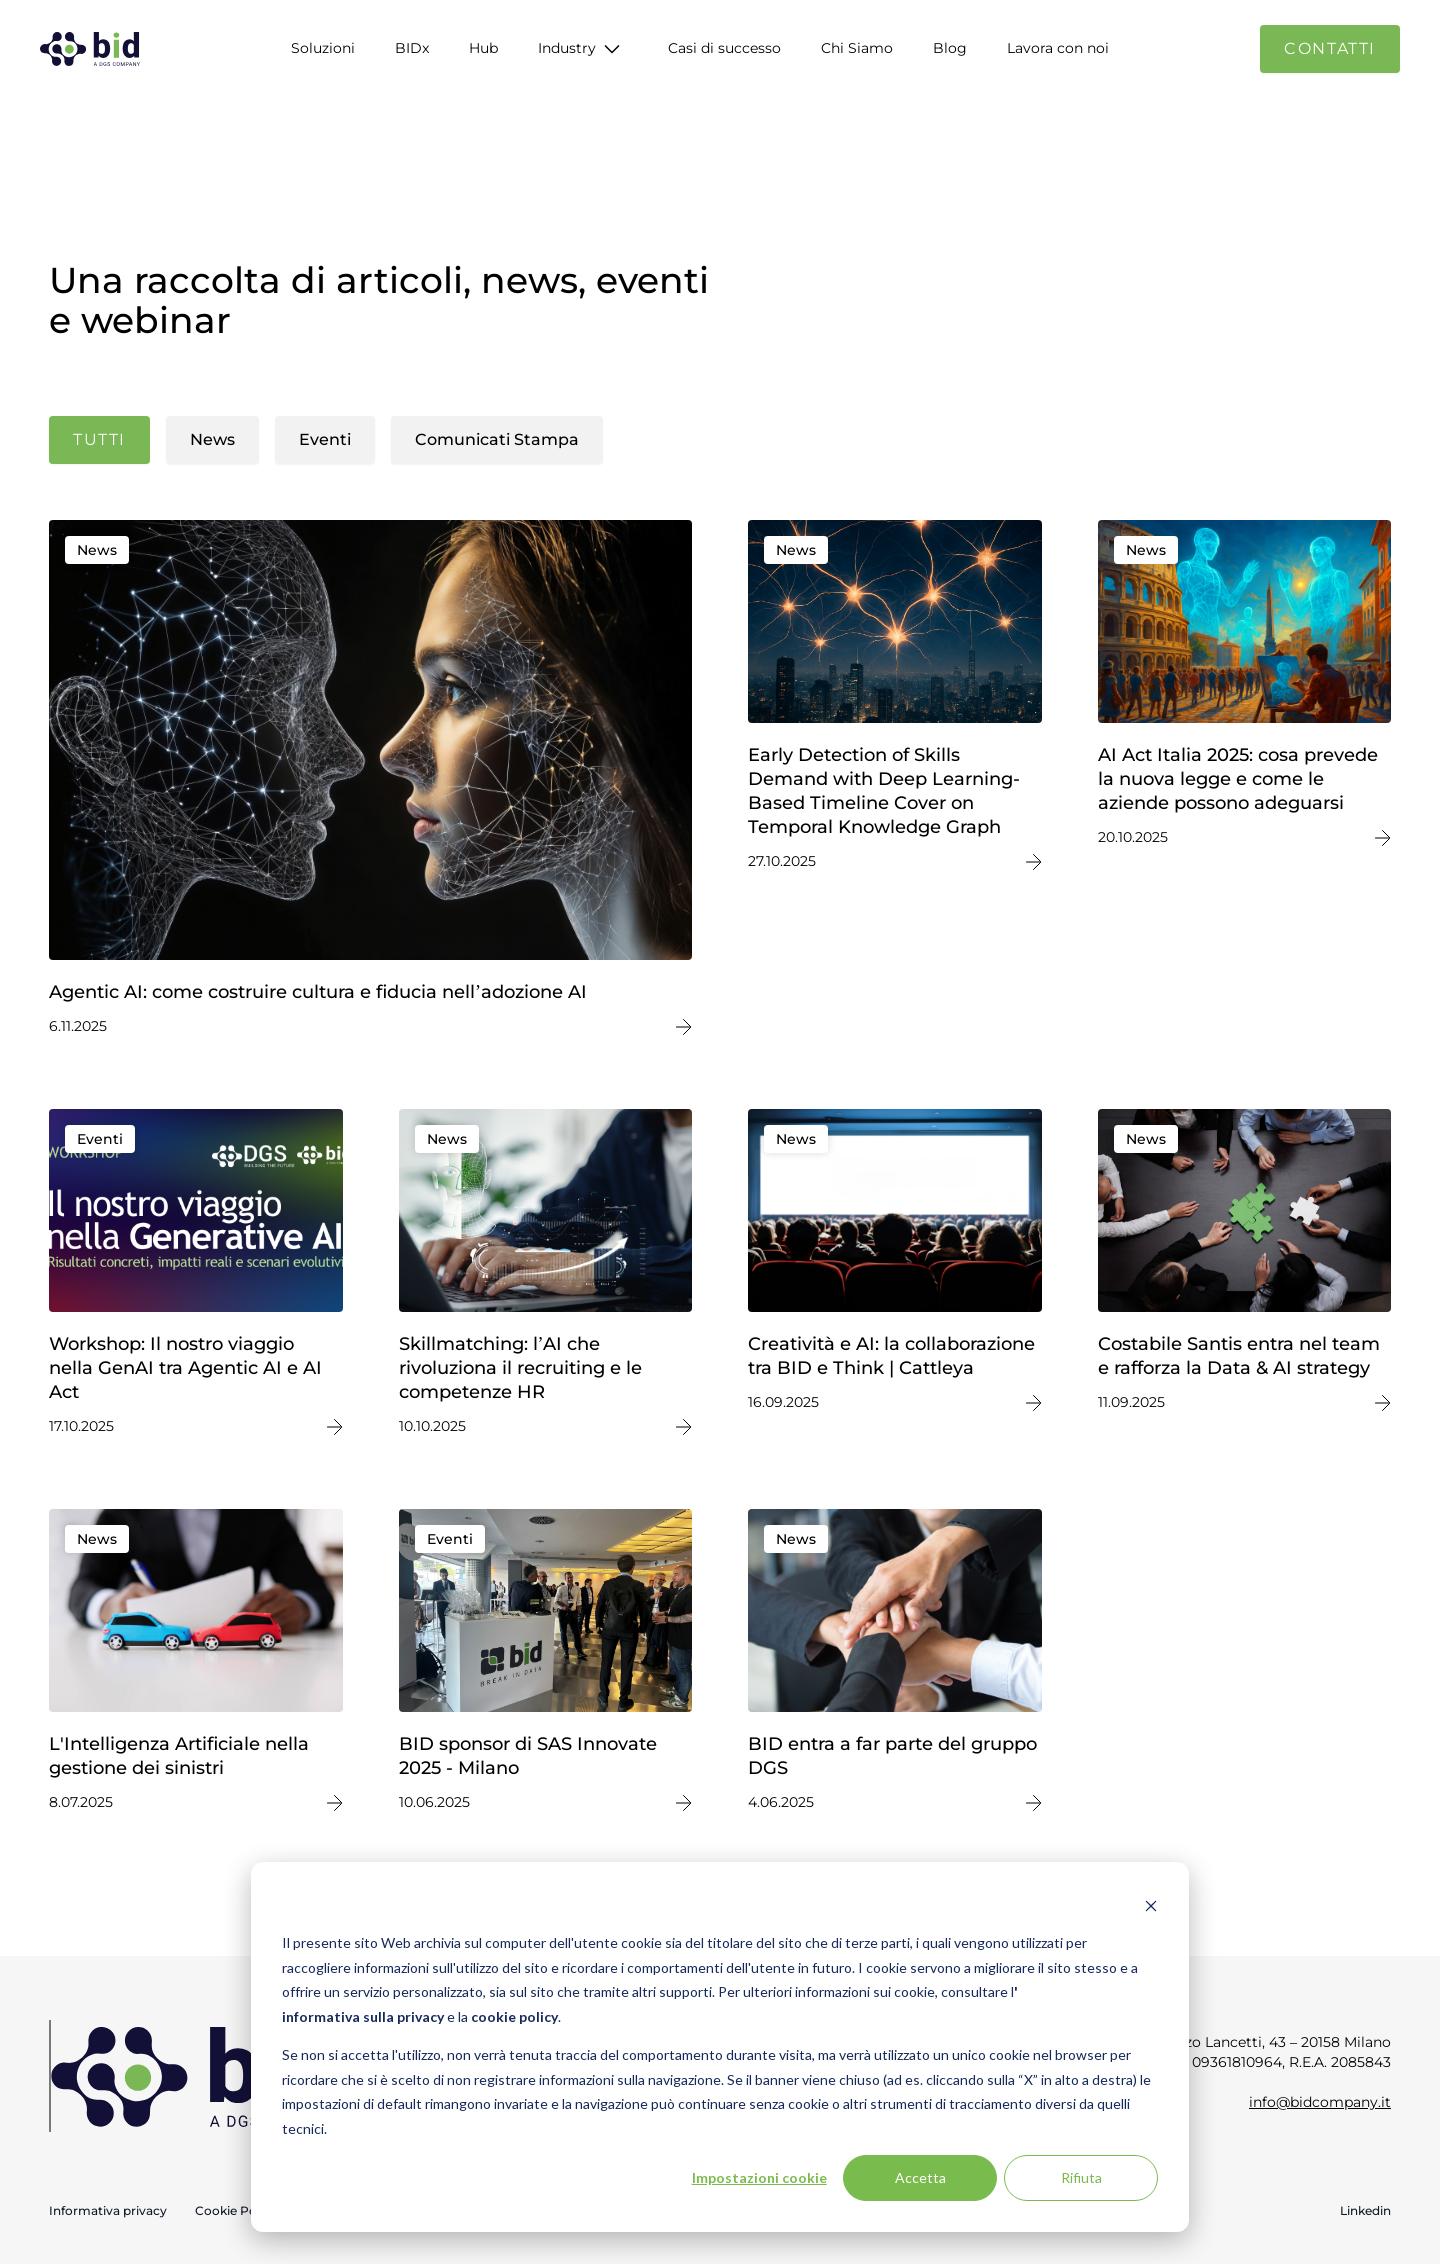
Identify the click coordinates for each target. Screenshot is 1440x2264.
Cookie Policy (236, 2210)
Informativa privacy (108, 2210)
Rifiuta (1081, 2177)
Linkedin (1365, 2210)
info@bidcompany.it (1320, 2102)
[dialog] (720, 2047)
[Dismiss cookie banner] (1151, 1905)
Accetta (920, 2177)
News (212, 439)
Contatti (1330, 48)
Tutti (99, 439)
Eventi (325, 439)
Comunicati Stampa (497, 439)
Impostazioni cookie (759, 2177)
